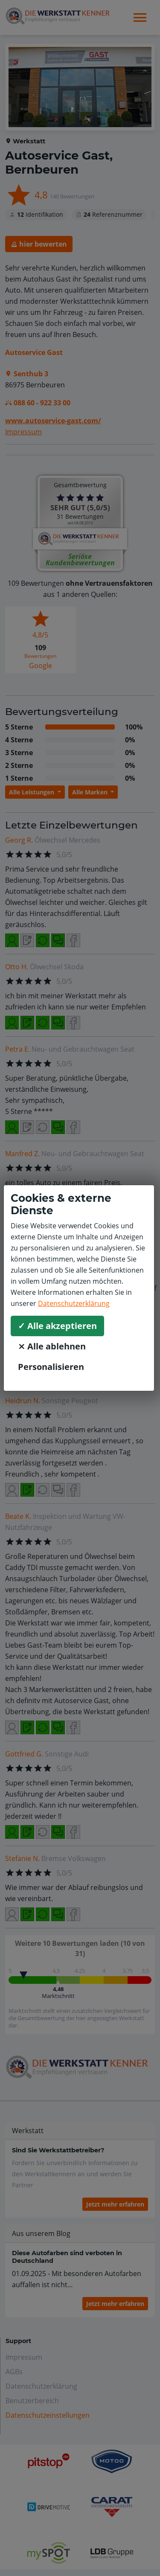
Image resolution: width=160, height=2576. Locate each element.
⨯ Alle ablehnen (52, 1346)
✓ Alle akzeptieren (57, 1326)
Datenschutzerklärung (74, 1303)
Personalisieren (51, 1366)
